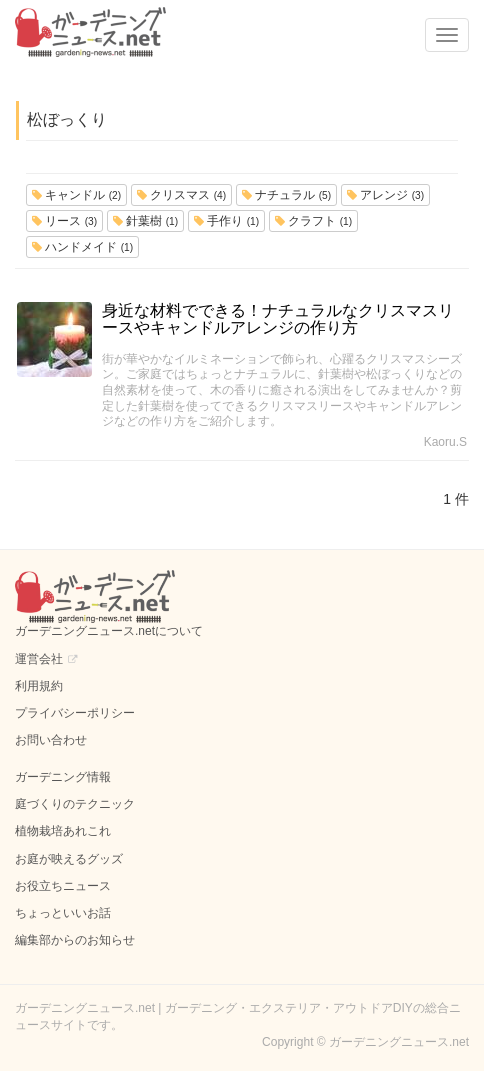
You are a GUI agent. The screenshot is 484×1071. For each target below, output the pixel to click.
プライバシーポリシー (75, 713)
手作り (226, 221)
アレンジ (385, 195)
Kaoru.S (445, 442)
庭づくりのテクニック (75, 804)
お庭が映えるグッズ (69, 859)
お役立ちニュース (63, 886)
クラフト (313, 221)
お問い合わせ (51, 740)
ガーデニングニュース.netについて (109, 631)
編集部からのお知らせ (75, 940)
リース (64, 221)
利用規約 (39, 686)
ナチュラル (286, 195)
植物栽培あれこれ (63, 831)
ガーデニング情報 (63, 777)
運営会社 (39, 659)
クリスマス (181, 195)
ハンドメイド (82, 247)
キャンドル (76, 195)
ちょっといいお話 (63, 913)
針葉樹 (145, 221)
